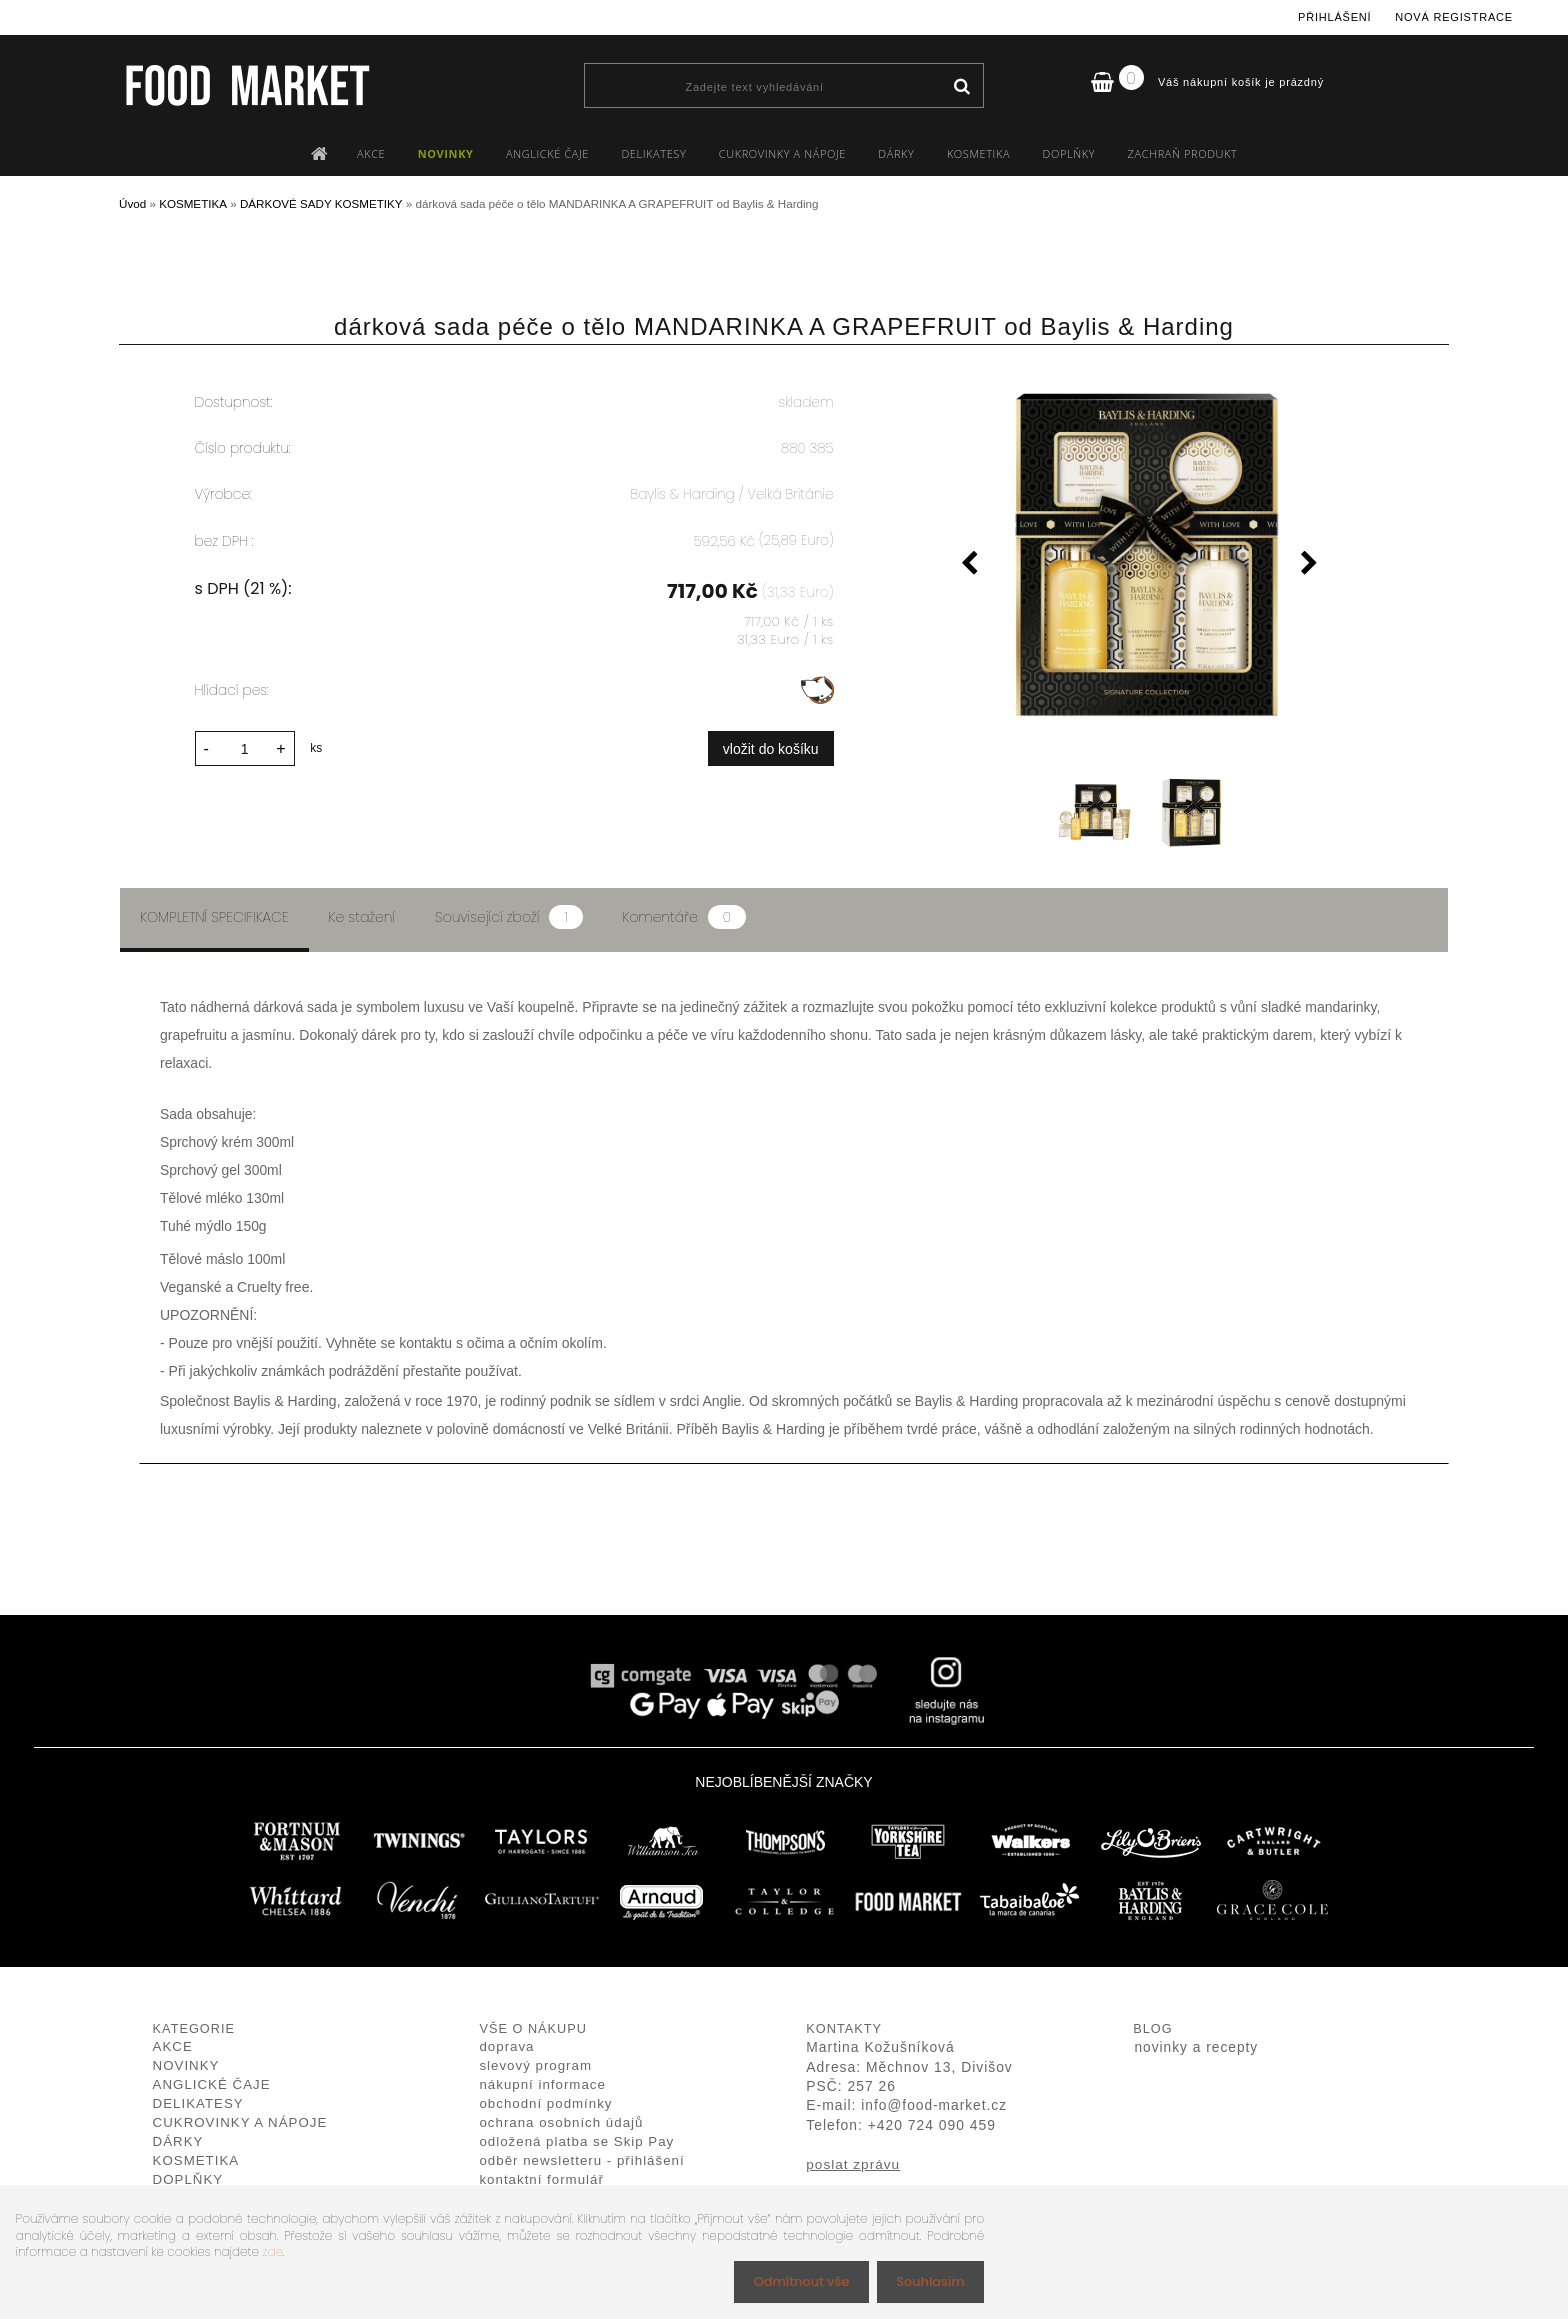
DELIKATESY (653, 153)
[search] (961, 87)
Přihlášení (1334, 17)
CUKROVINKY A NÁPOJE (782, 153)
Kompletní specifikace (214, 917)
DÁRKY (896, 153)
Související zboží (508, 917)
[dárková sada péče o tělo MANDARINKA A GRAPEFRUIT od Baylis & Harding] (1140, 556)
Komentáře (684, 917)
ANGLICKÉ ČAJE (547, 153)
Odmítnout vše (791, 2280)
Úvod (132, 203)
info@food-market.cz (934, 2105)
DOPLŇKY (1069, 153)
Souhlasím (926, 2280)
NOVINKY (446, 153)
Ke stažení (362, 917)
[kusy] (245, 745)
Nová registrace (1454, 17)
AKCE (371, 153)
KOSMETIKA (978, 153)
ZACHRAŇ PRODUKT (1183, 153)
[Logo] (246, 85)
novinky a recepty (1196, 2047)
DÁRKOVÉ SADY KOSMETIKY (321, 203)
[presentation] (970, 566)
